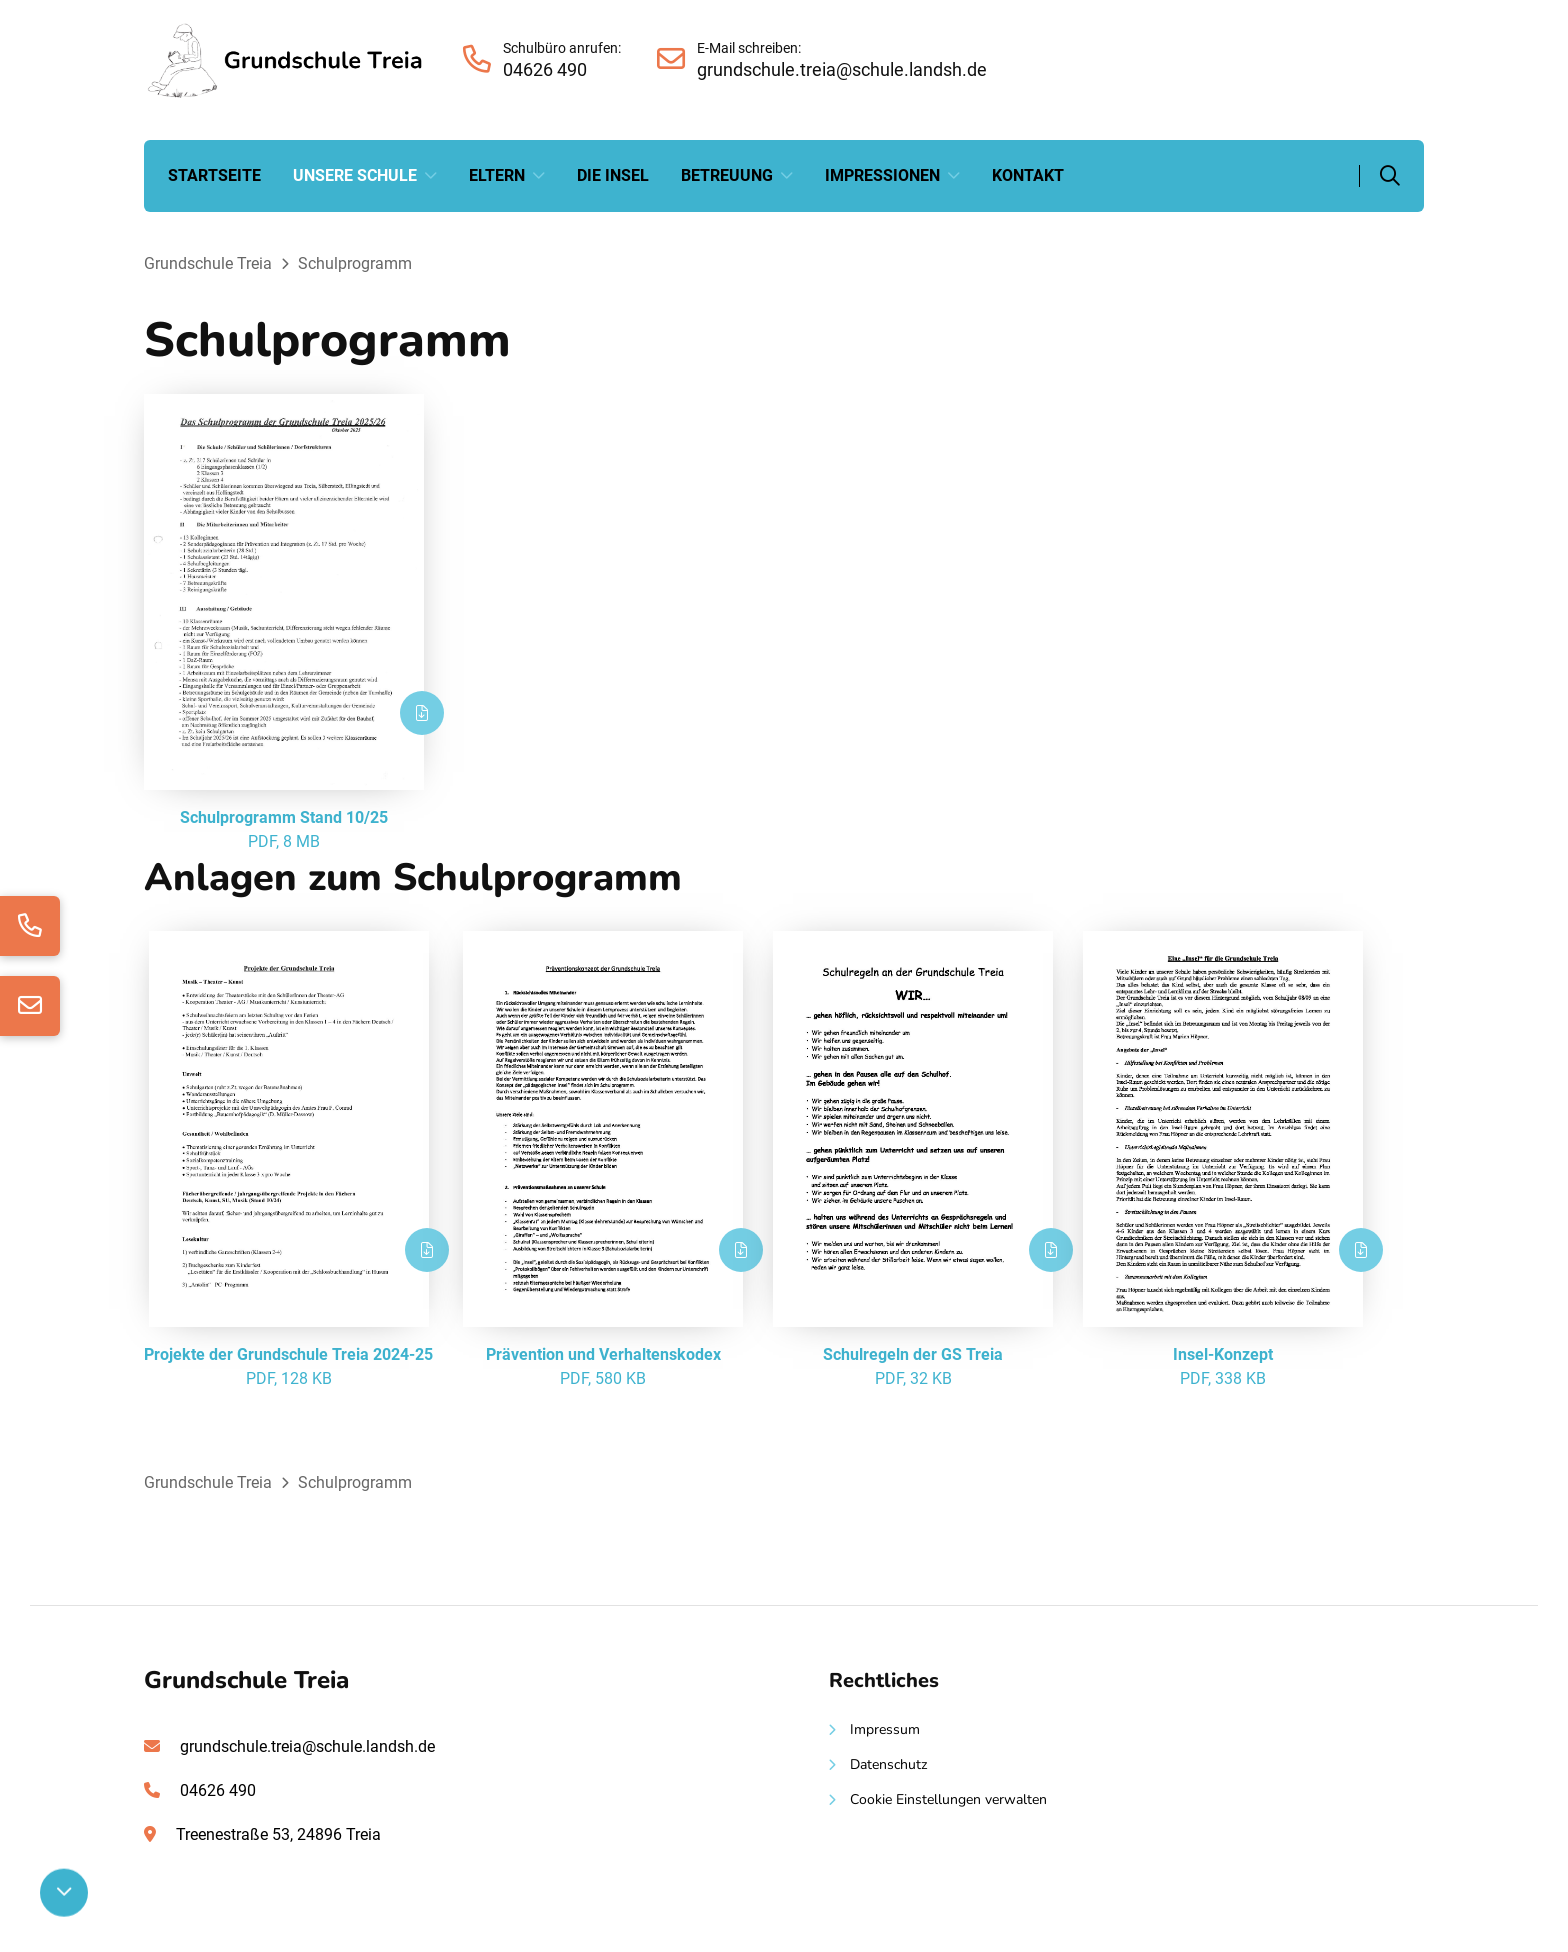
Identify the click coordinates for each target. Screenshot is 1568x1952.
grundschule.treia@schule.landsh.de (307, 1746)
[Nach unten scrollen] (64, 1893)
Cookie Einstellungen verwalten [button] (948, 1799)
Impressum (885, 1729)
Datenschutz (888, 1764)
